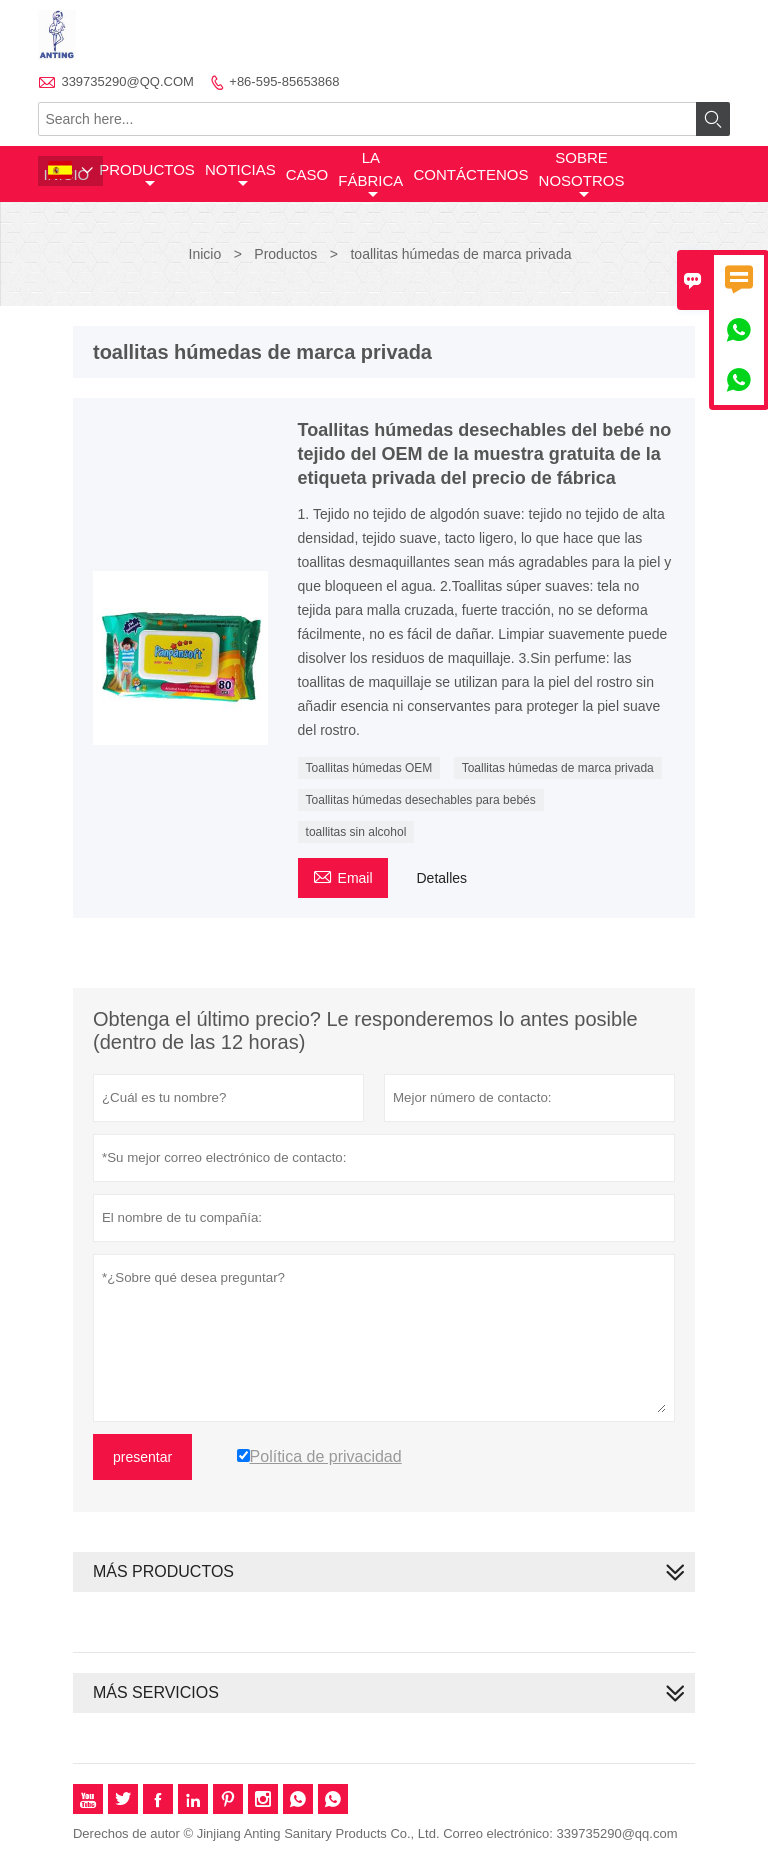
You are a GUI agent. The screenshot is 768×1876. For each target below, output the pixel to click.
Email (343, 875)
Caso (307, 174)
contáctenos (470, 174)
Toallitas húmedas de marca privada (558, 768)
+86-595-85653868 (284, 81)
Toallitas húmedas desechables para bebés (421, 800)
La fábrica (370, 175)
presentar (142, 1457)
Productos (147, 176)
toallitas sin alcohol (356, 832)
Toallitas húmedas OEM (369, 768)
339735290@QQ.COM (127, 81)
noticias (240, 176)
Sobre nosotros (582, 175)
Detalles (441, 878)
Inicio (205, 254)
